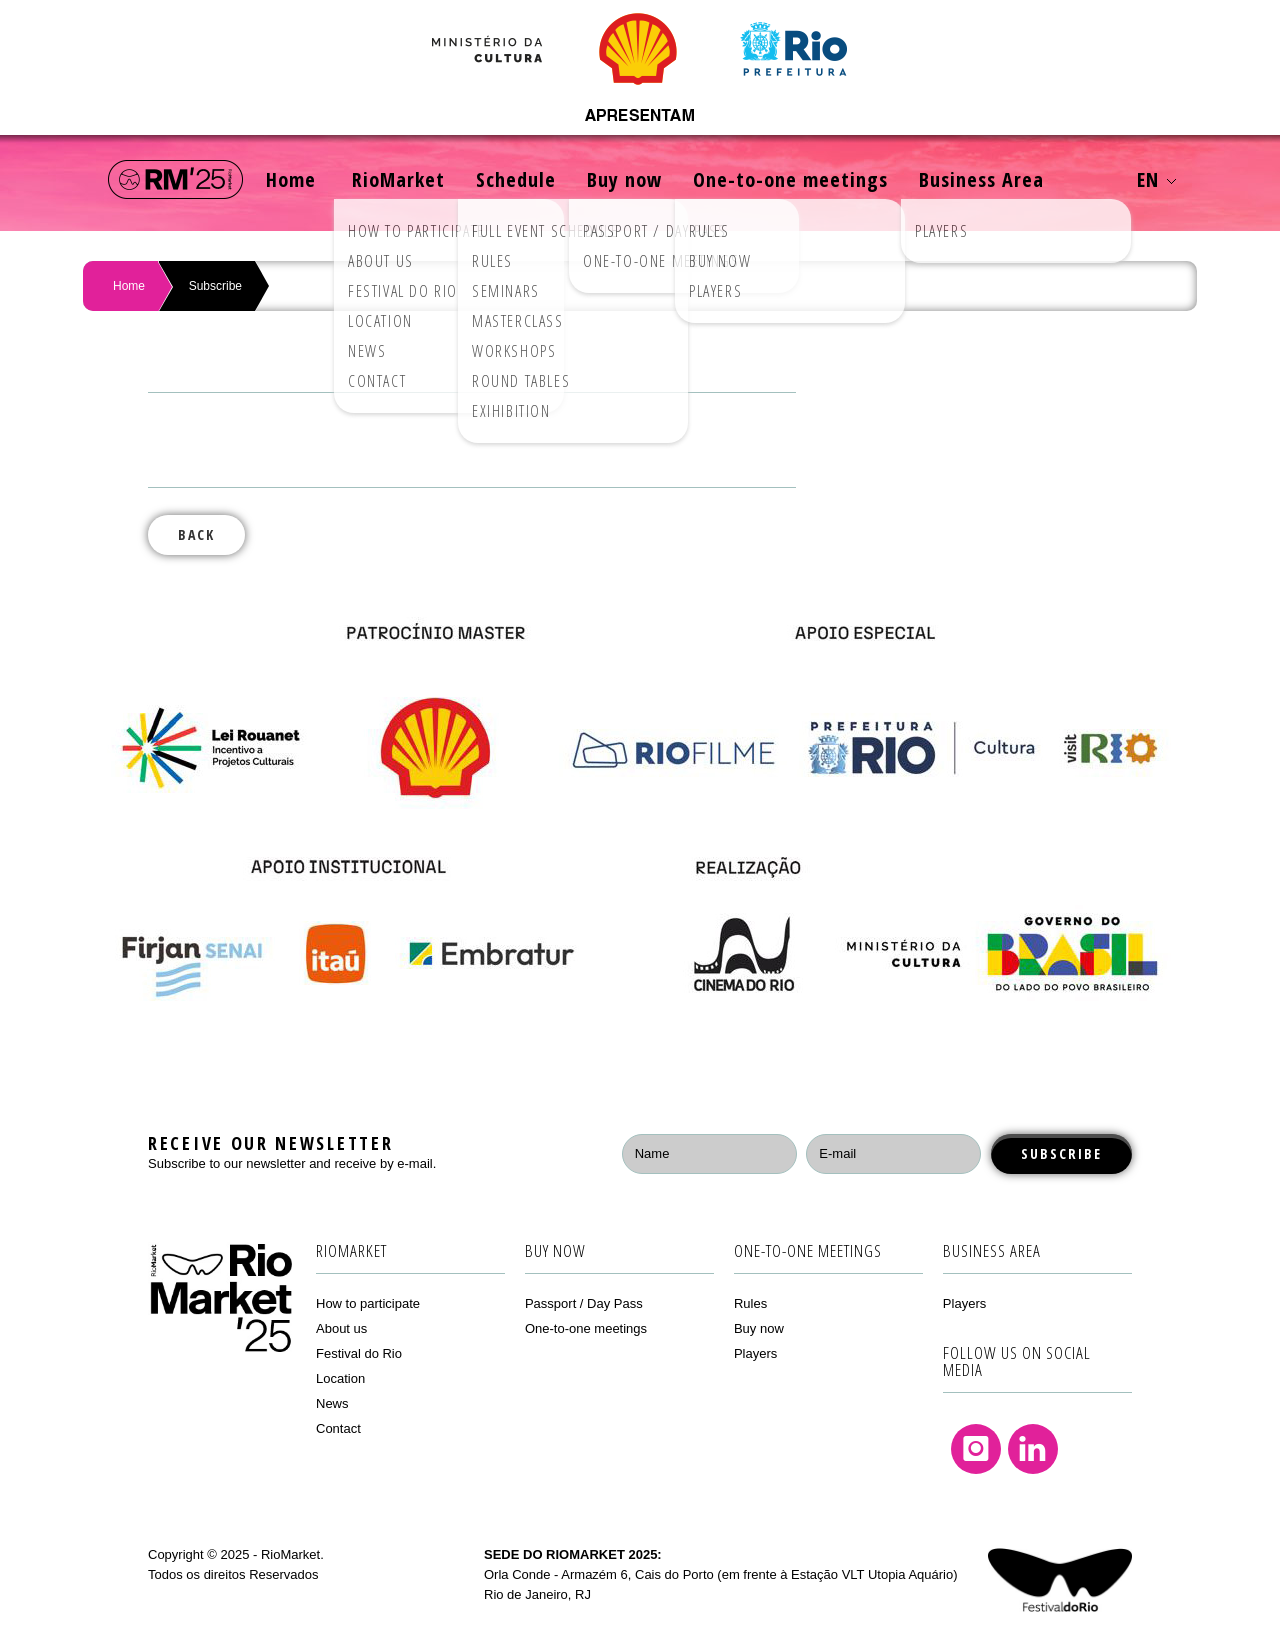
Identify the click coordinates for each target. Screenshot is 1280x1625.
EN (1156, 179)
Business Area (981, 179)
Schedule (516, 179)
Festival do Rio (359, 1353)
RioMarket (398, 179)
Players (755, 1353)
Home (291, 179)
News (332, 1403)
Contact (338, 1428)
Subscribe (215, 286)
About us (341, 1328)
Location (340, 1378)
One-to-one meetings (790, 179)
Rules (750, 1303)
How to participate (368, 1303)
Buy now (624, 179)
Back (196, 534)
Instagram (976, 1449)
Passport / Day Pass (584, 1303)
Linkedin (1033, 1449)
